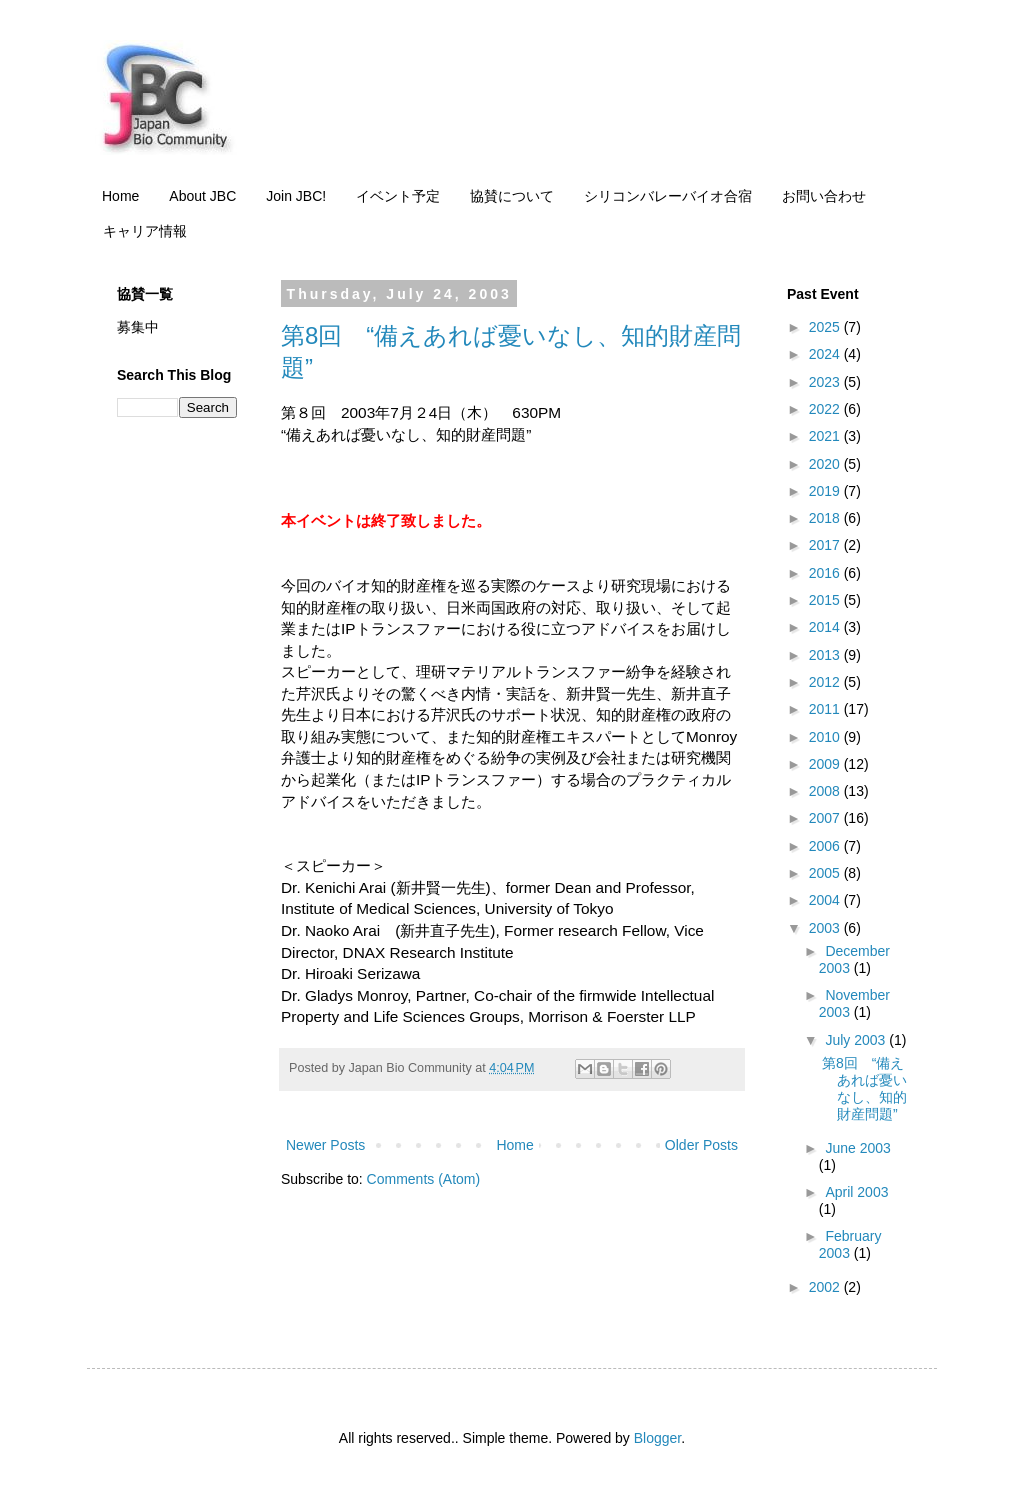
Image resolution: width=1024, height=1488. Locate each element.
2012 (826, 682)
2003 (826, 928)
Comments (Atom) (424, 1179)
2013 (826, 655)
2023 (826, 382)
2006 (826, 846)
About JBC (202, 196)
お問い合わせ (824, 196)
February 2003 (850, 1244)
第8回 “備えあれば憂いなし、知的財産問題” (864, 1088)
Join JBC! (296, 196)
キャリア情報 (145, 231)
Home (120, 196)
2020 (826, 464)
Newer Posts (325, 1145)
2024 (826, 354)
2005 (826, 873)
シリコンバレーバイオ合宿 (668, 196)
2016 (826, 573)
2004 (826, 900)
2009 (826, 764)
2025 (826, 327)
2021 (826, 436)
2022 (826, 409)
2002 (826, 1287)
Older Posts (701, 1145)
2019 (826, 491)
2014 (826, 627)
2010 (826, 737)
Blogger (657, 1438)
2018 (826, 518)
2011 (826, 709)
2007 (826, 818)
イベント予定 (398, 196)
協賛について (512, 196)
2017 (826, 545)
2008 (826, 791)
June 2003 (857, 1148)
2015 (826, 600)
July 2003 (857, 1040)
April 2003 (856, 1192)
